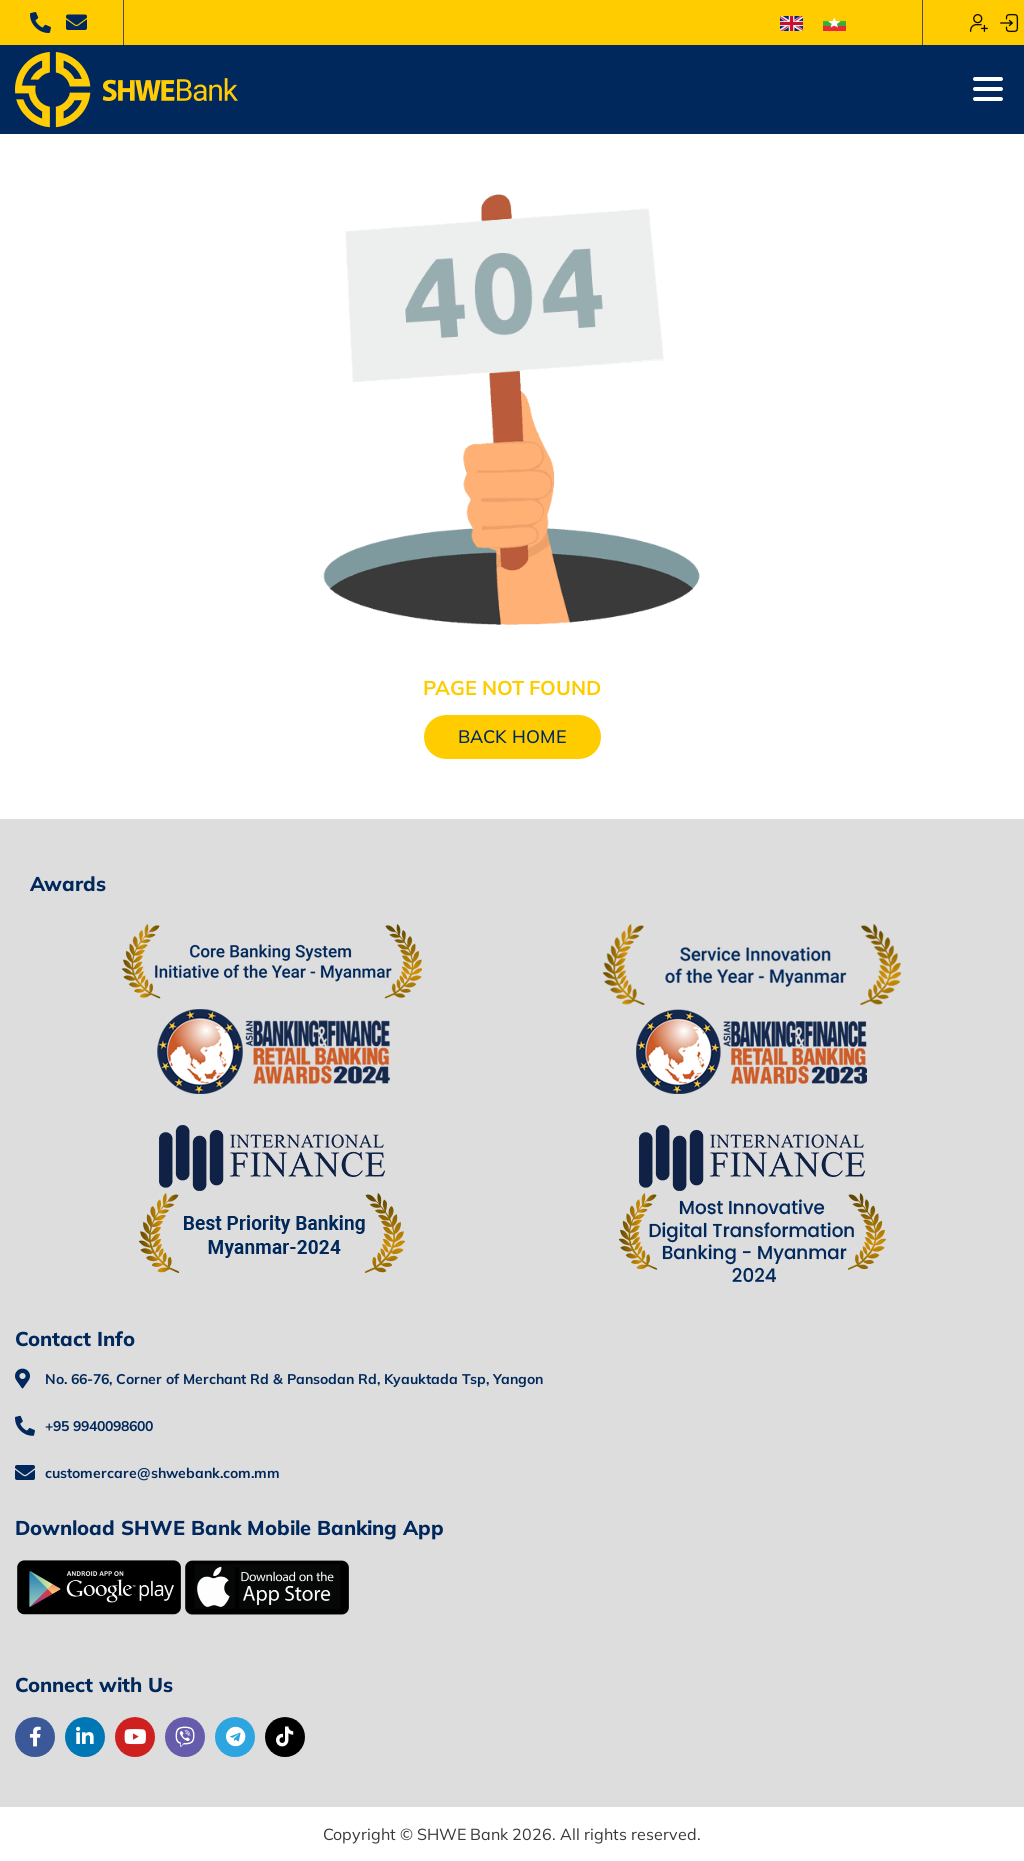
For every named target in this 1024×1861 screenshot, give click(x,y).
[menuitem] (791, 22)
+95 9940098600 (99, 1426)
